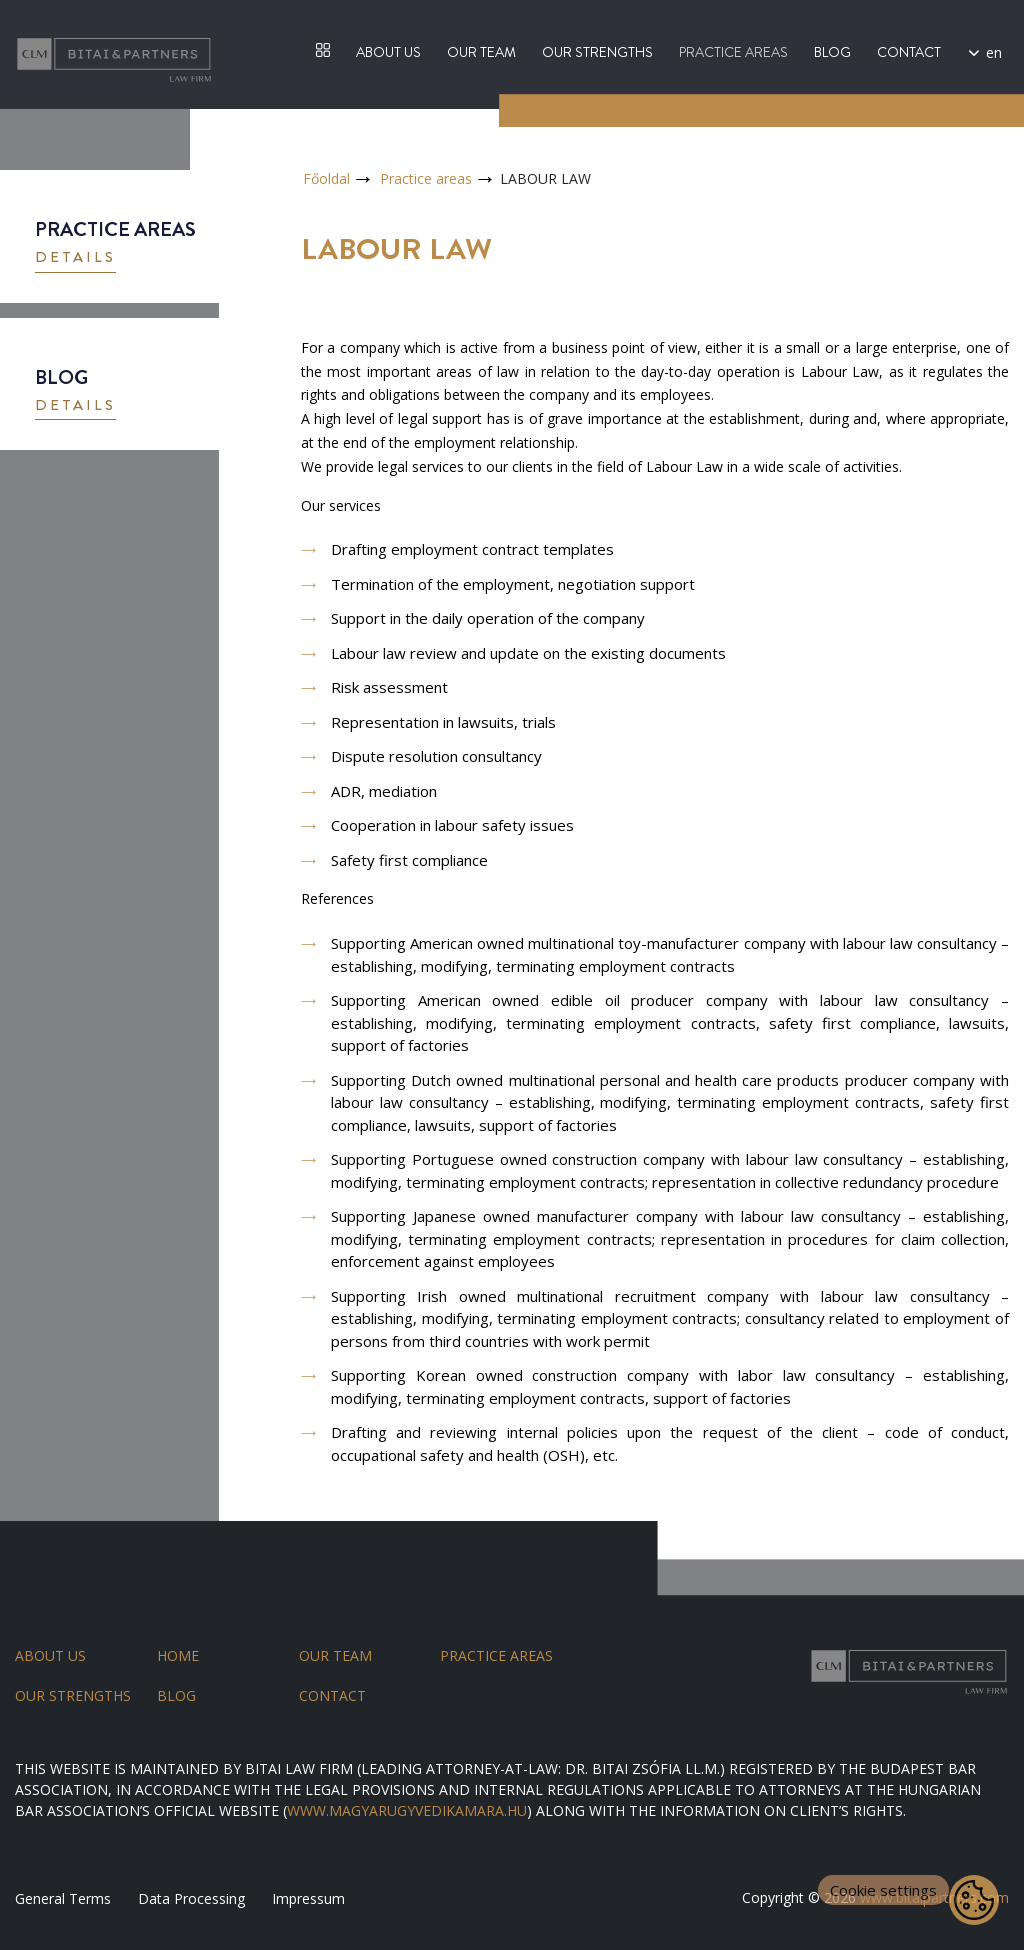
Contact (909, 52)
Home (178, 1655)
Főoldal (326, 178)
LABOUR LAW (545, 178)
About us (388, 52)
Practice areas (733, 52)
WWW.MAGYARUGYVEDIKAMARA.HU (407, 1810)
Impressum (308, 1898)
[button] (75, 259)
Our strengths (597, 52)
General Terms (63, 1898)
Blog (832, 52)
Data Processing (191, 1898)
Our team (481, 52)
